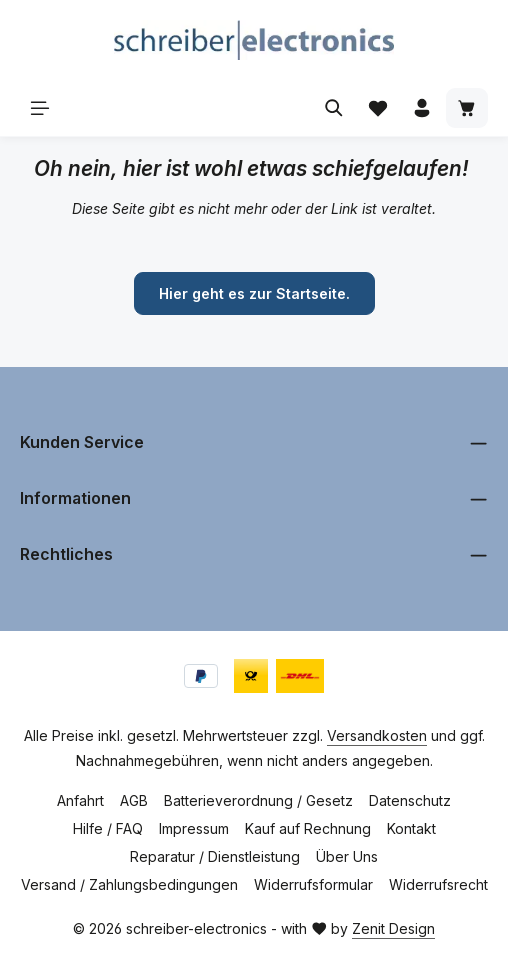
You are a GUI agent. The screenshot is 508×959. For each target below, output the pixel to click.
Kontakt (411, 828)
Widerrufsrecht (438, 884)
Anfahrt (80, 800)
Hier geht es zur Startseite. (254, 293)
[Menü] (40, 108)
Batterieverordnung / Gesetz (258, 800)
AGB (134, 800)
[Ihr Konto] (422, 108)
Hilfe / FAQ (108, 828)
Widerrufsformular (313, 884)
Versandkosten (377, 735)
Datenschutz (410, 800)
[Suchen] (334, 108)
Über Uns (347, 856)
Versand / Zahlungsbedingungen (129, 884)
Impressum (194, 828)
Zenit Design (393, 928)
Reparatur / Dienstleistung (215, 856)
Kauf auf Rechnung (308, 828)
